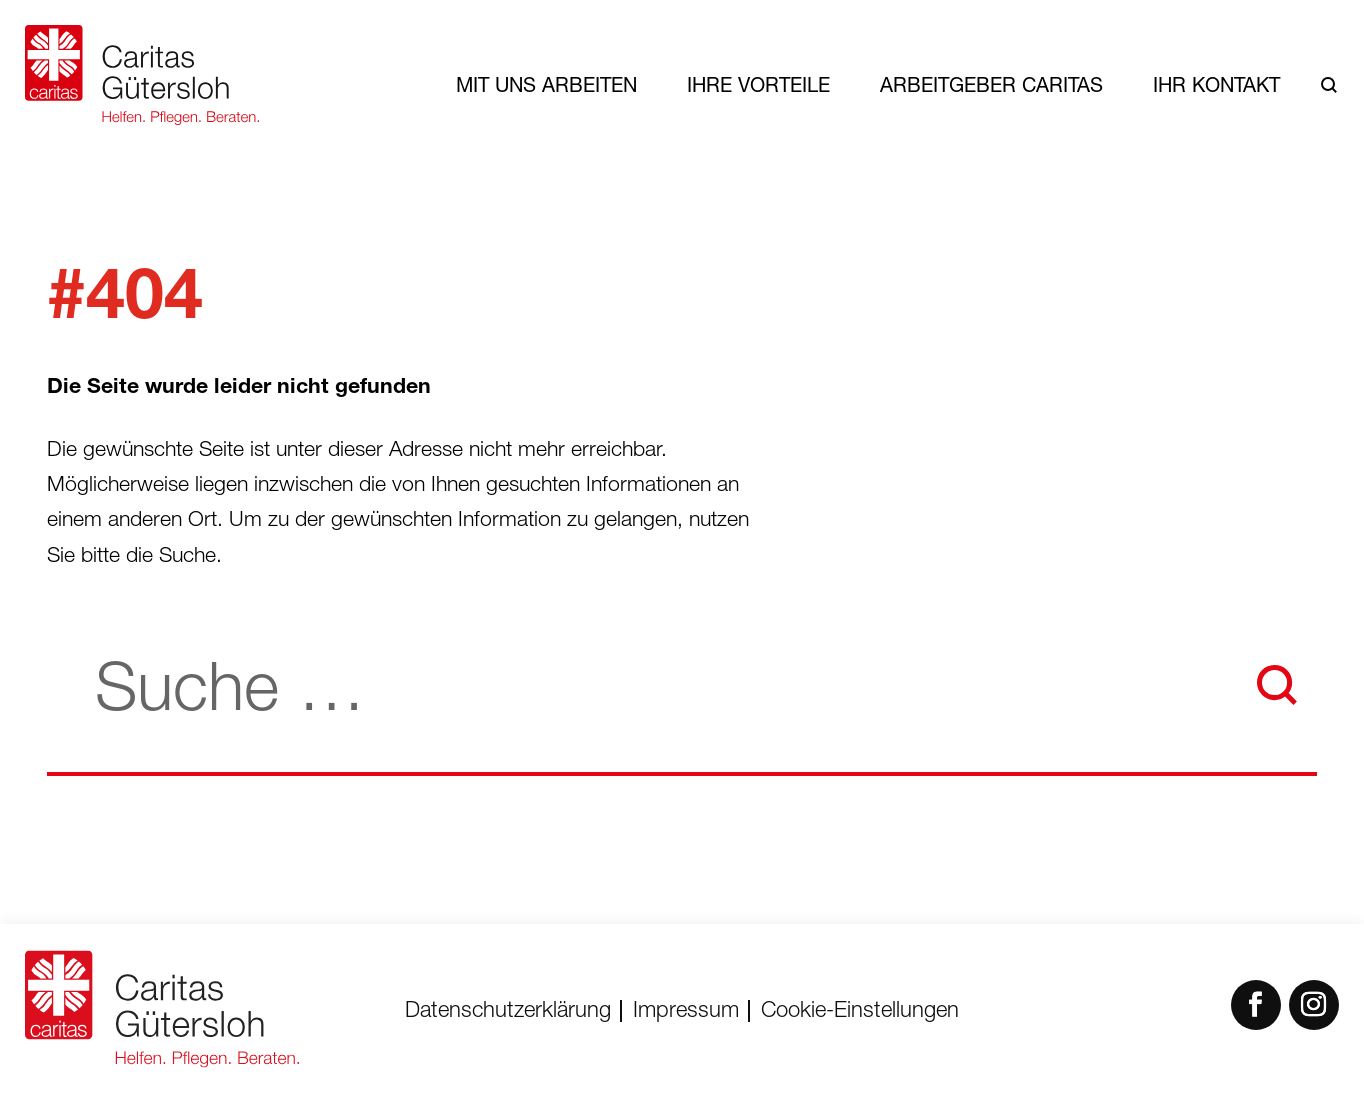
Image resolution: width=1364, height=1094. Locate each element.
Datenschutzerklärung (508, 1012)
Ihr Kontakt (1216, 84)
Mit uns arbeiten (546, 84)
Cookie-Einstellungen (860, 1012)
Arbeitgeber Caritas (991, 84)
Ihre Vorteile (758, 84)
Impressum (686, 1012)
